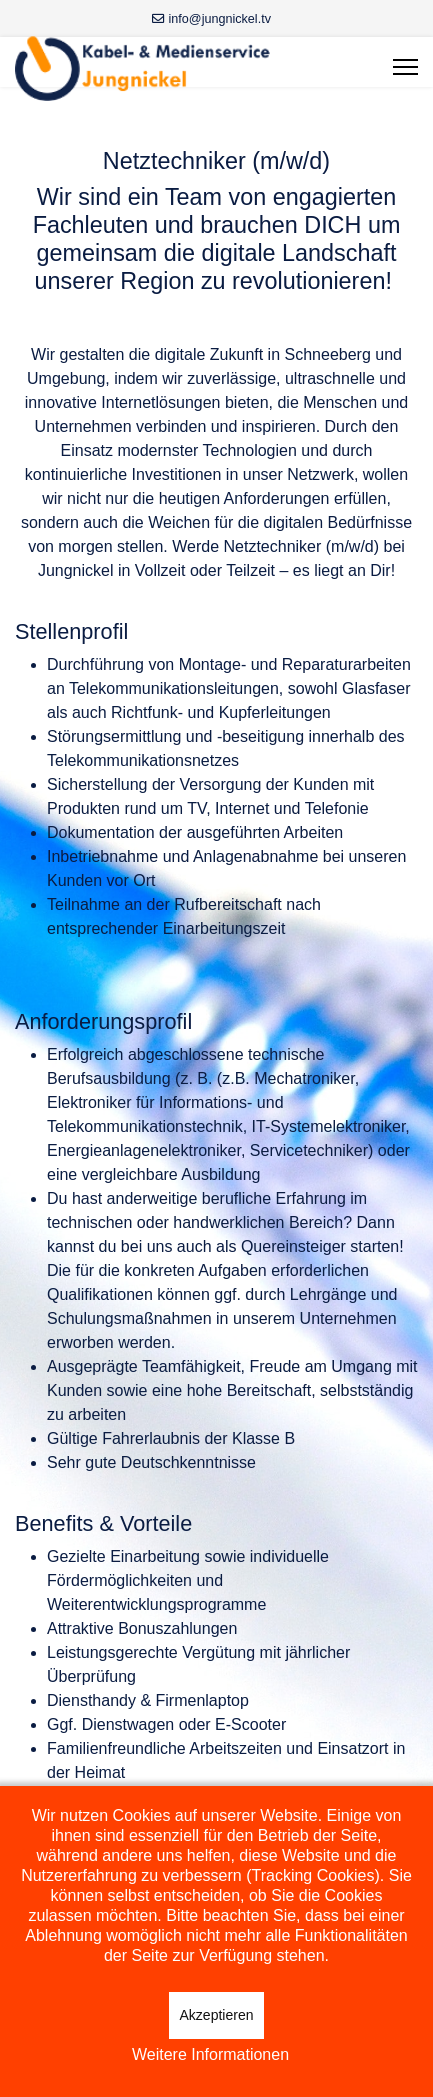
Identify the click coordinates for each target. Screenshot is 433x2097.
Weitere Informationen (210, 2054)
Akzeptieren (217, 2015)
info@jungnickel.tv (220, 19)
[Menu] (405, 67)
